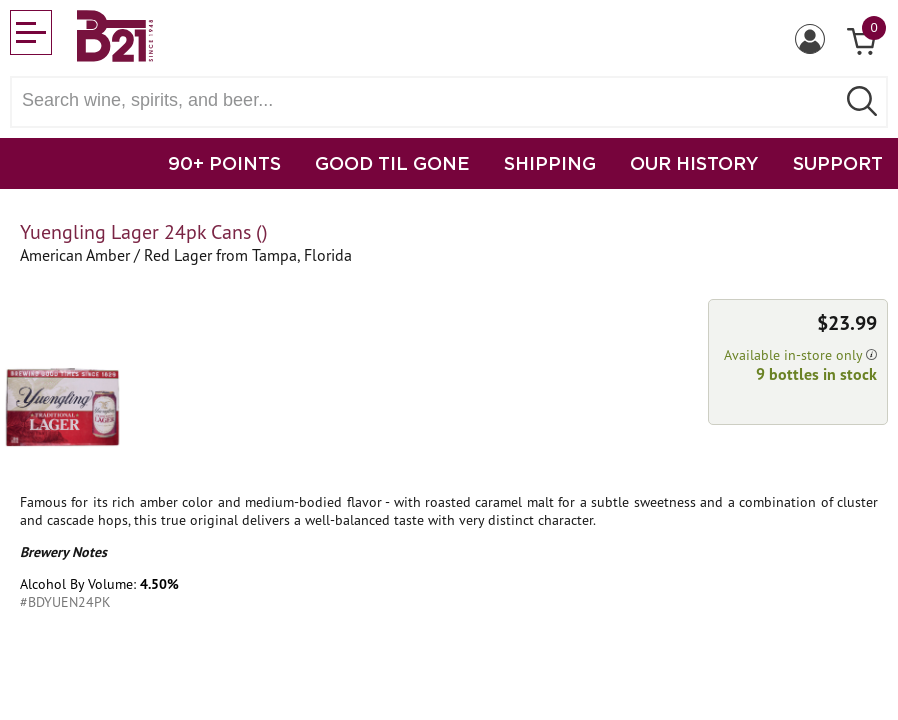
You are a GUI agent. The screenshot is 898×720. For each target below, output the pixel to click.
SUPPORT (838, 163)
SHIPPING (550, 163)
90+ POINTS (224, 163)
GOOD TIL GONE (392, 163)
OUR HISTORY (694, 163)
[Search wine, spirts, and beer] (429, 100)
